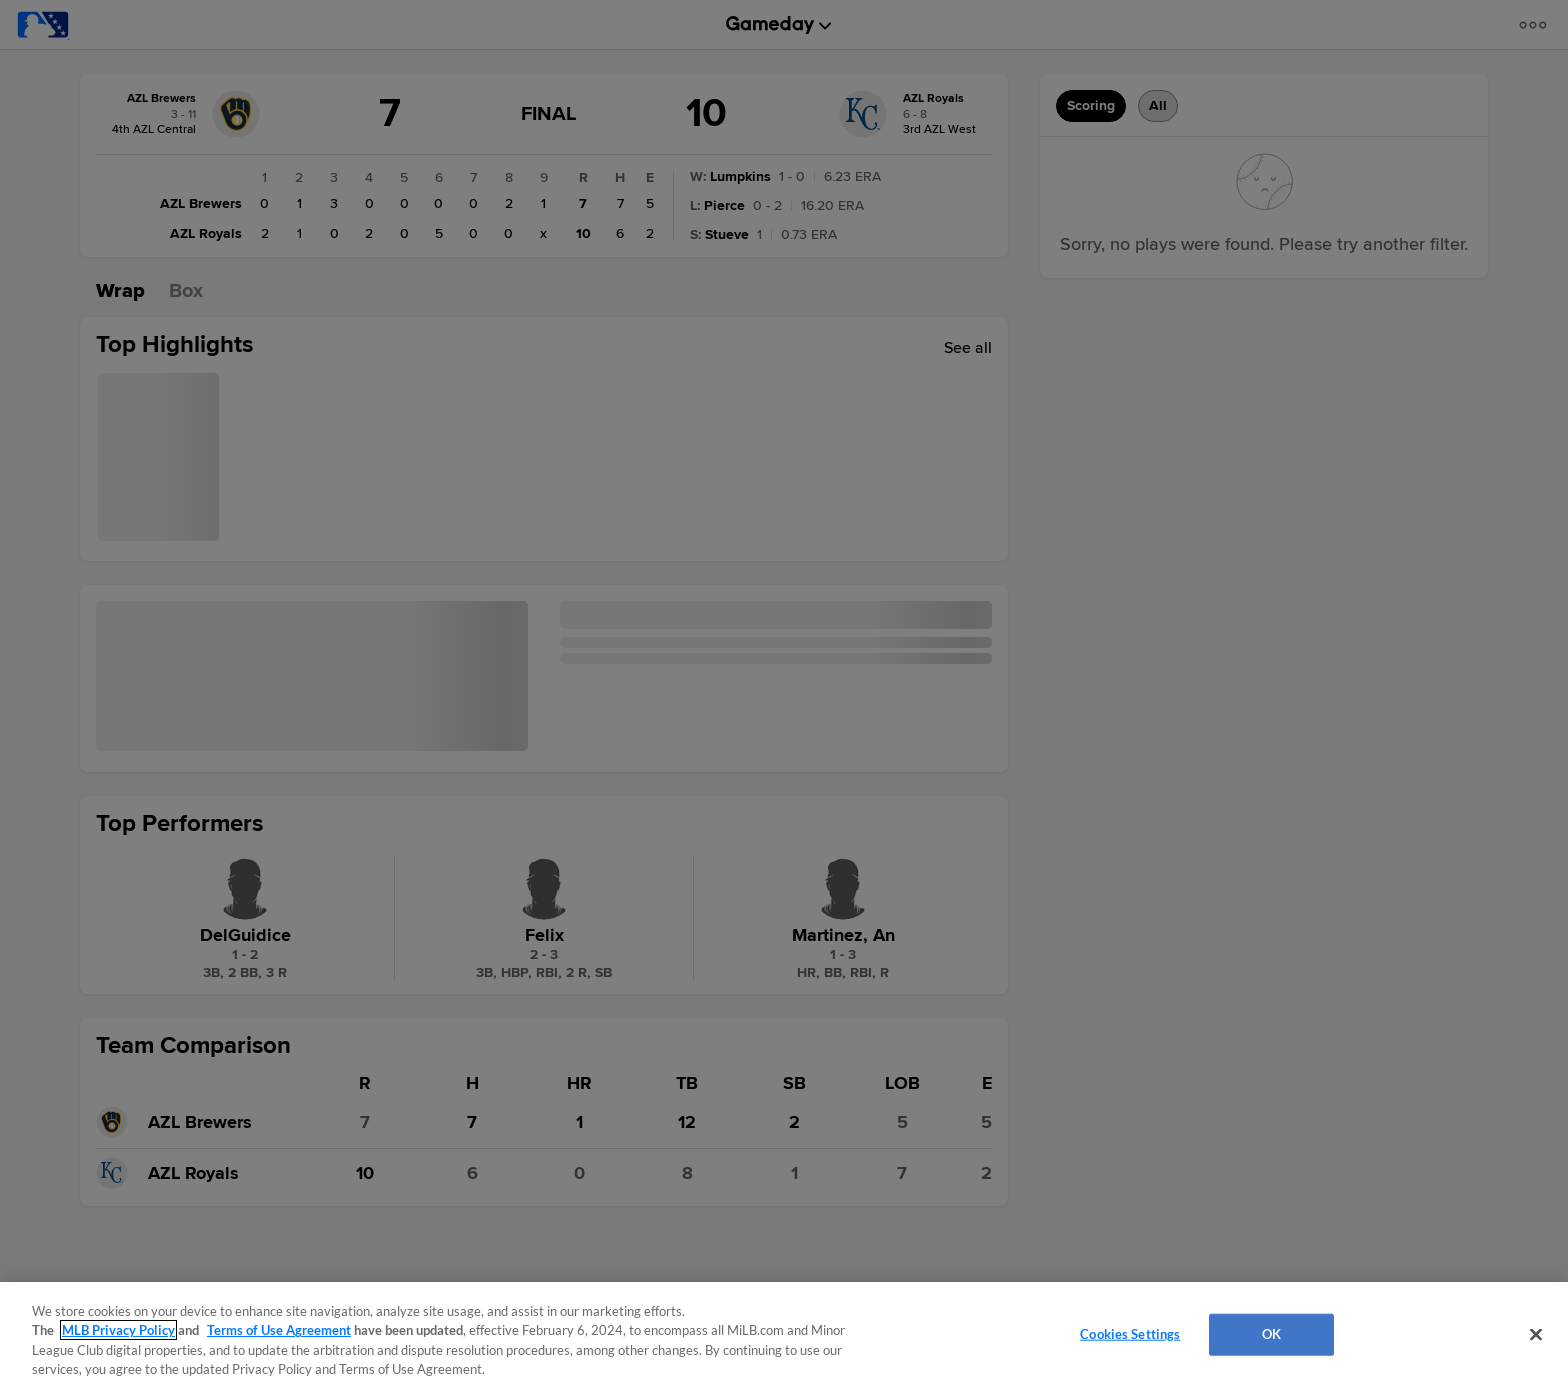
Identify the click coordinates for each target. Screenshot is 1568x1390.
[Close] (1536, 1334)
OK (1271, 1334)
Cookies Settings (1130, 1334)
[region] (784, 1336)
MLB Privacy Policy (118, 1330)
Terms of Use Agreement (279, 1330)
